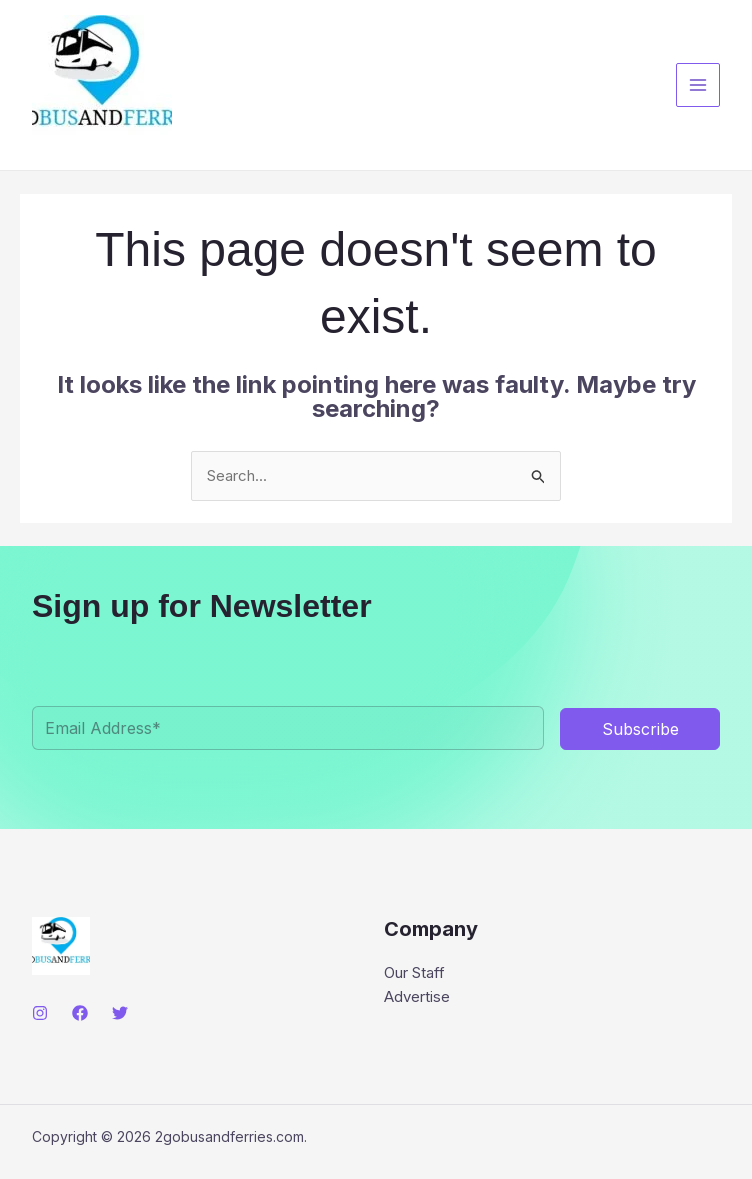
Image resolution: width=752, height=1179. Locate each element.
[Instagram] (40, 1013)
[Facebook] (80, 1013)
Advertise (417, 996)
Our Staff (414, 972)
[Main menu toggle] (698, 85)
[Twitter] (120, 1013)
